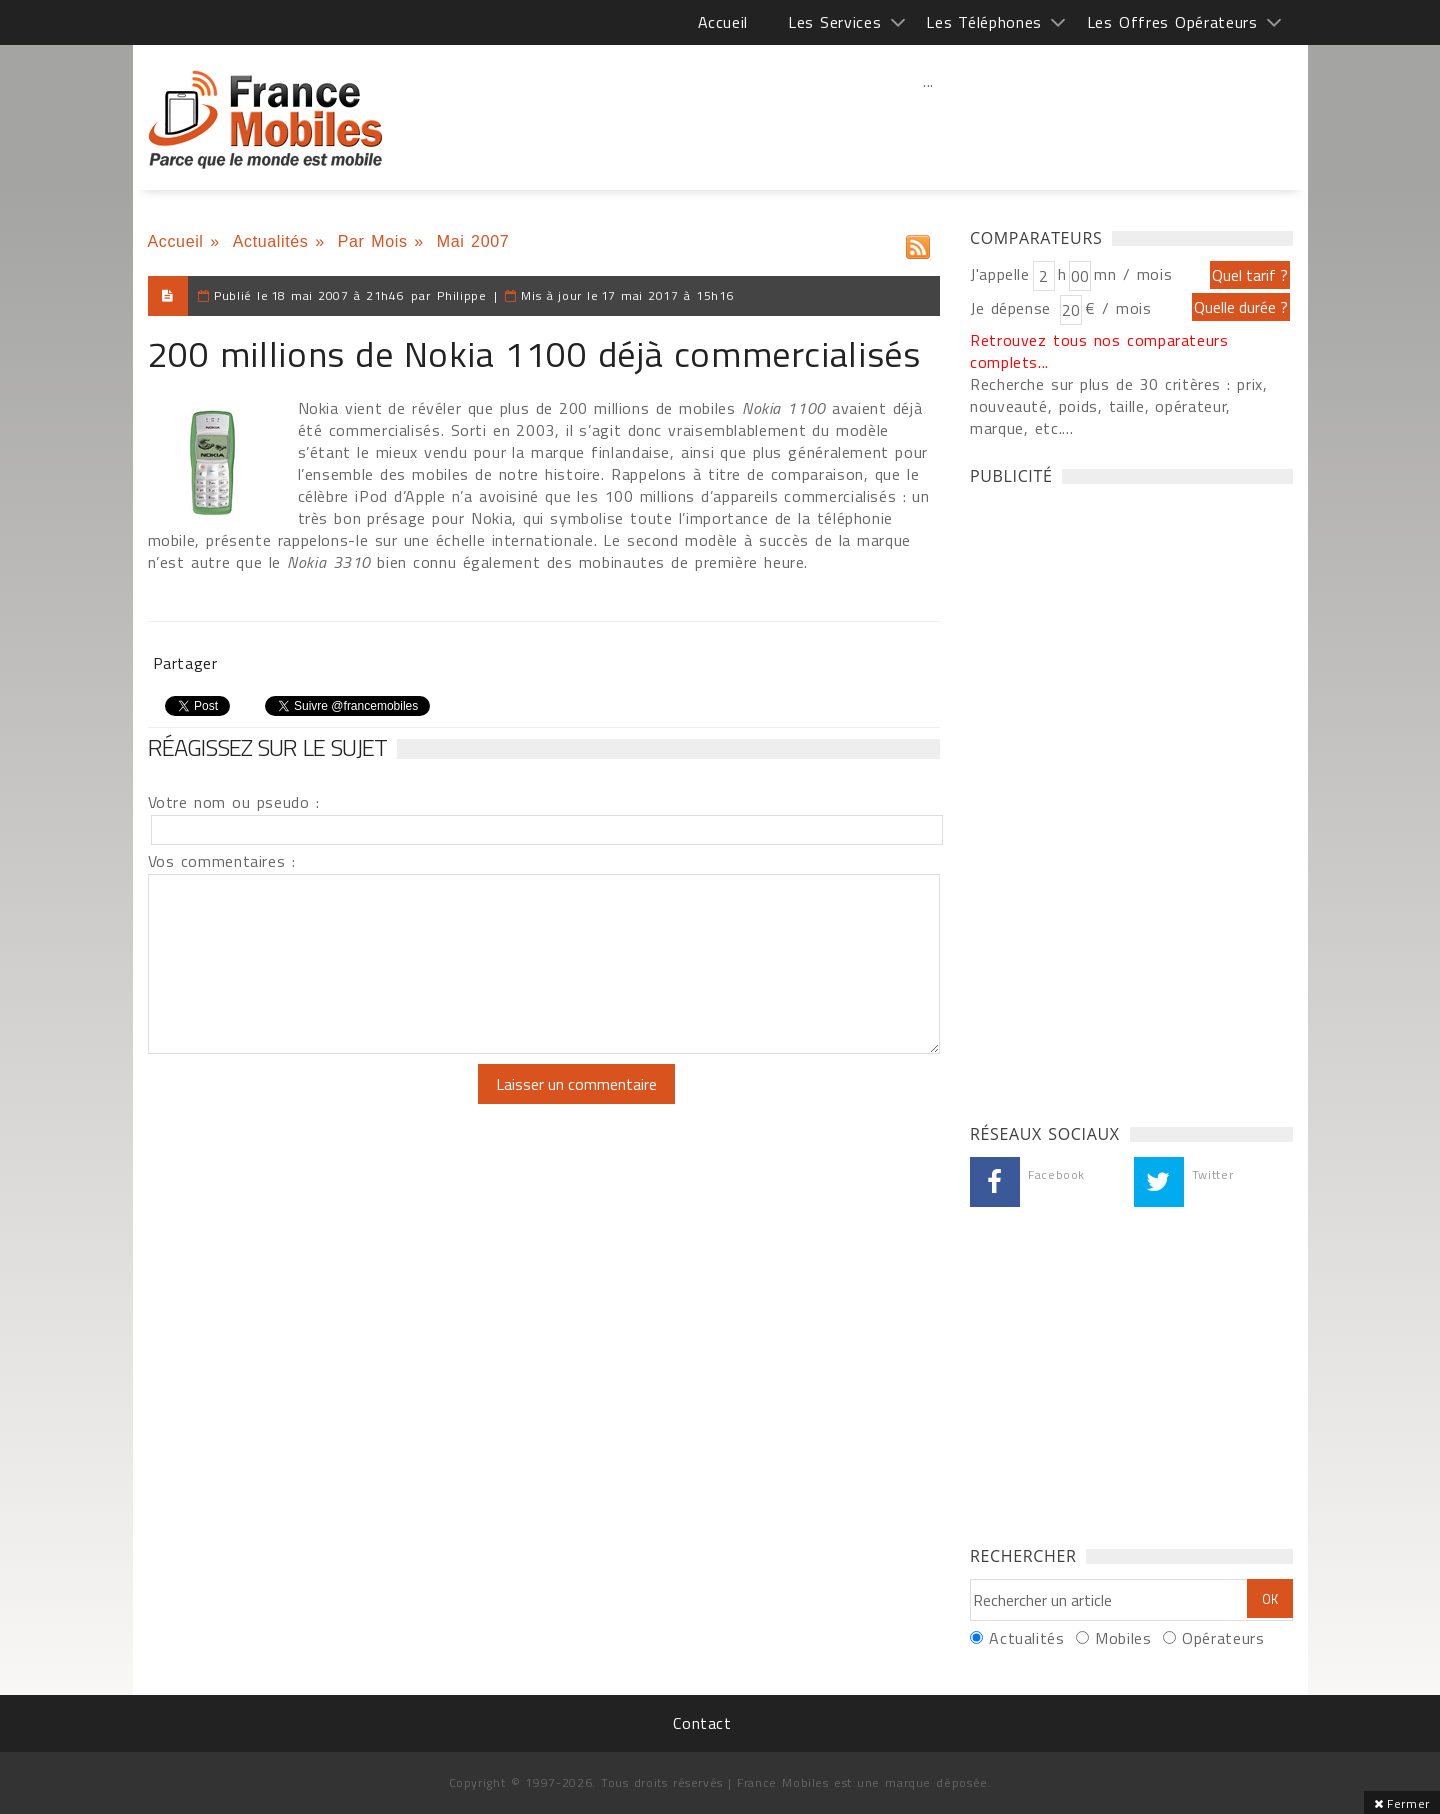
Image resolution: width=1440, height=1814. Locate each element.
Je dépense (1013, 308)
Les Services (834, 22)
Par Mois (373, 241)
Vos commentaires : (222, 861)
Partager (185, 663)
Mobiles (1123, 1638)
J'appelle (1000, 274)
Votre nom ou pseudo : (234, 802)
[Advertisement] (929, 125)
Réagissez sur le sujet (268, 747)
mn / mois (1133, 274)
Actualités (271, 241)
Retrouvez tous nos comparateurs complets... (1099, 351)
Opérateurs (1223, 1638)
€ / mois (1118, 308)
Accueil (723, 22)
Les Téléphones (984, 22)
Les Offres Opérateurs (1172, 22)
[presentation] (315, 1103)
